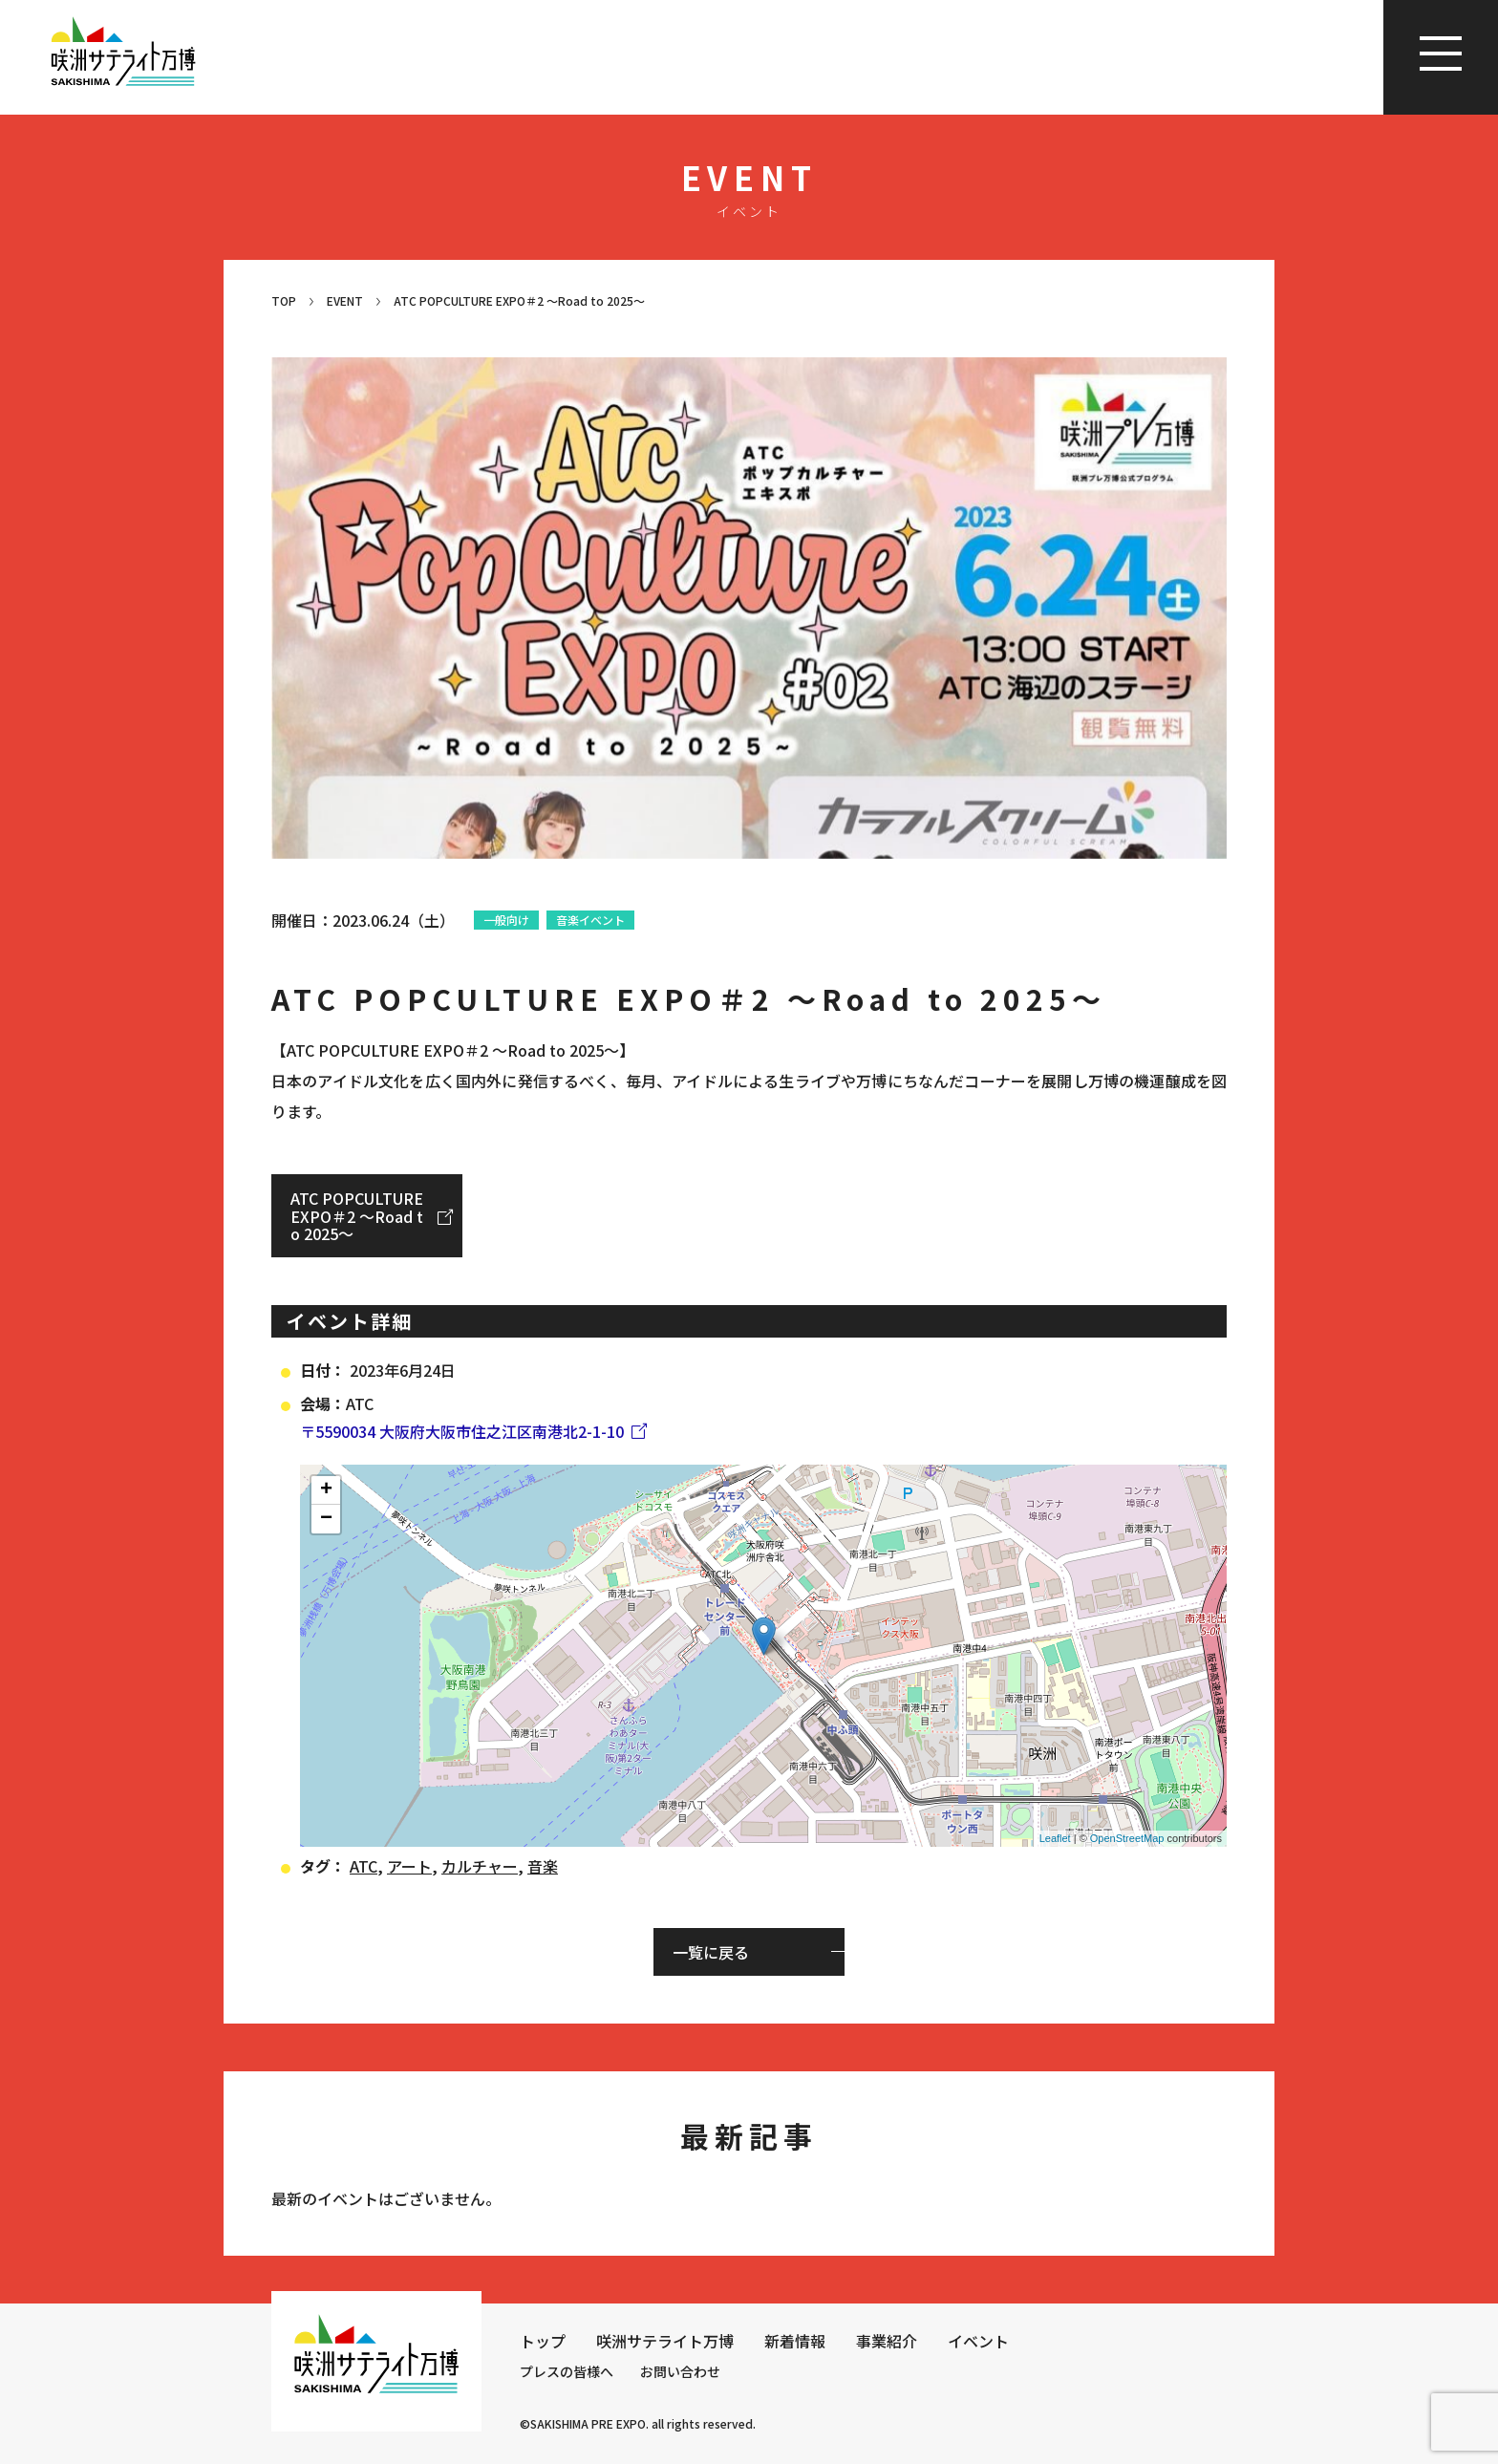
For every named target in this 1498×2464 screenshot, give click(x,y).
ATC (363, 1865)
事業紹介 (886, 2340)
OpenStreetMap (1127, 1838)
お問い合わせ (680, 2371)
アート (409, 1865)
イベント (978, 2340)
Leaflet (1055, 1838)
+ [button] (326, 1490)
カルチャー (479, 1865)
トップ (543, 2340)
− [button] (326, 1519)
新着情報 (794, 2340)
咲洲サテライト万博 (665, 2340)
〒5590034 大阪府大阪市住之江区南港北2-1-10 (462, 1431)
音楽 (542, 1865)
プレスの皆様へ (566, 2371)
